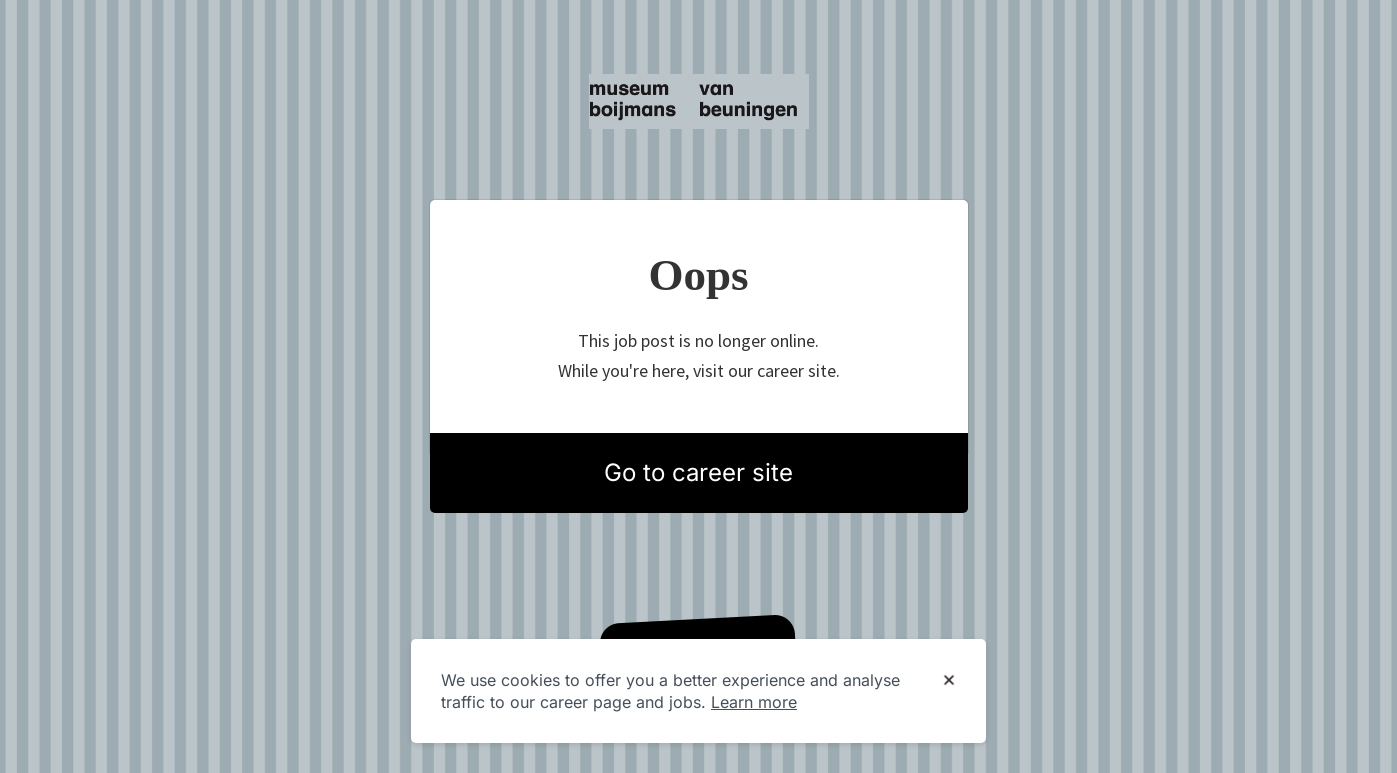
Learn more (754, 702)
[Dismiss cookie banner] (949, 681)
